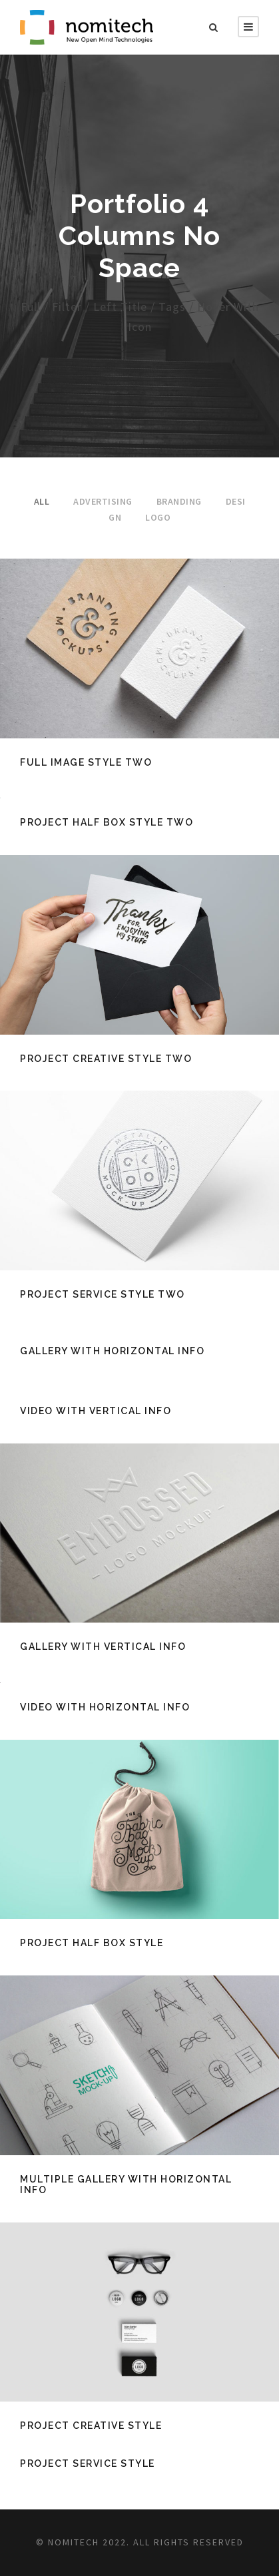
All (42, 501)
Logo (157, 517)
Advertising (103, 501)
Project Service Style (87, 2463)
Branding (179, 501)
